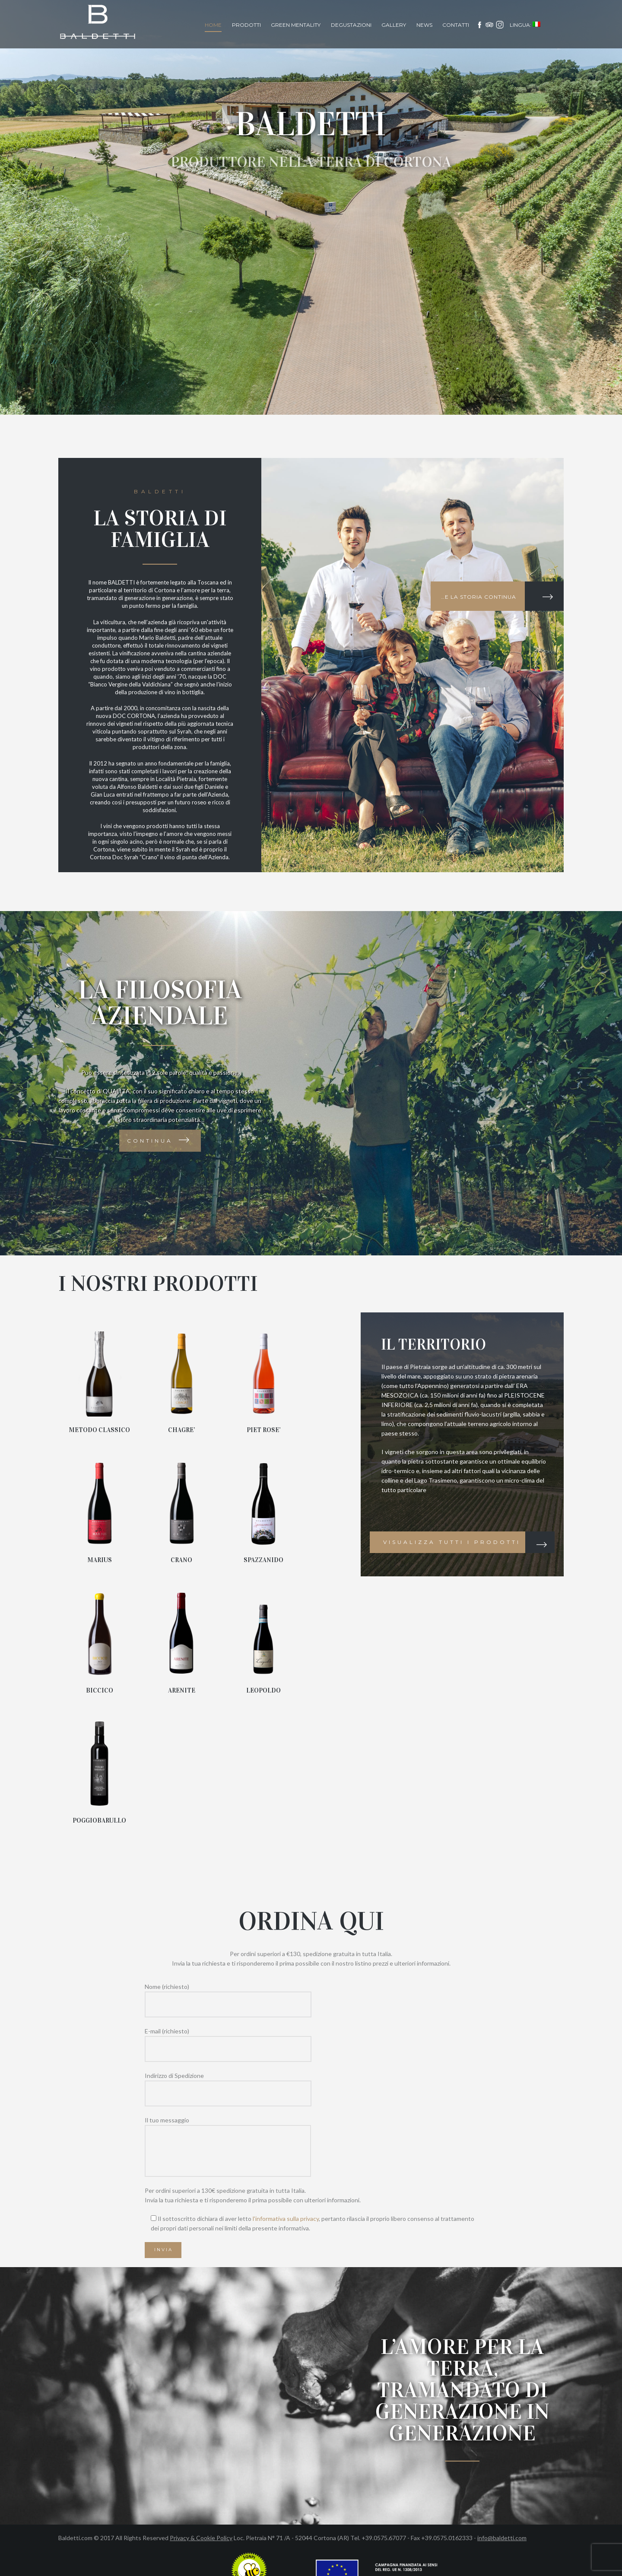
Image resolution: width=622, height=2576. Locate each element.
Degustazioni (351, 25)
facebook (479, 25)
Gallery (393, 25)
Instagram (500, 25)
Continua (150, 1140)
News (424, 25)
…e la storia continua (478, 597)
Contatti (455, 25)
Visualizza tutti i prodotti (451, 1542)
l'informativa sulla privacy (286, 2218)
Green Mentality (296, 25)
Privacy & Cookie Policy (201, 2537)
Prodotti (246, 25)
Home (213, 25)
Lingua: (525, 25)
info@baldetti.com (502, 2537)
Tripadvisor (490, 25)
